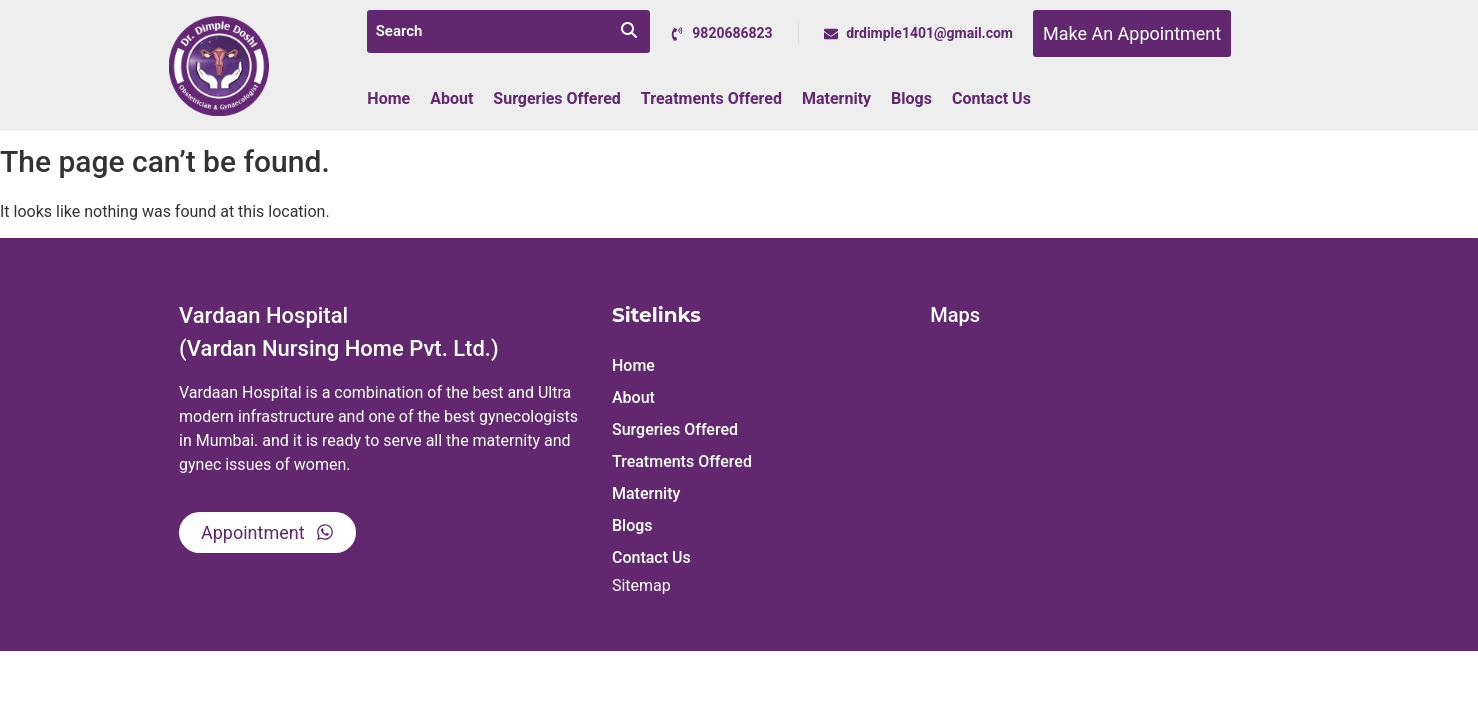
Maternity (836, 98)
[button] (761, 398)
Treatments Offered (711, 98)
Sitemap (641, 585)
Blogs (911, 98)
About (451, 98)
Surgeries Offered (557, 98)
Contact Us (991, 98)
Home (388, 98)
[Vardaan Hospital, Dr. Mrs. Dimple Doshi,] (1110, 485)
